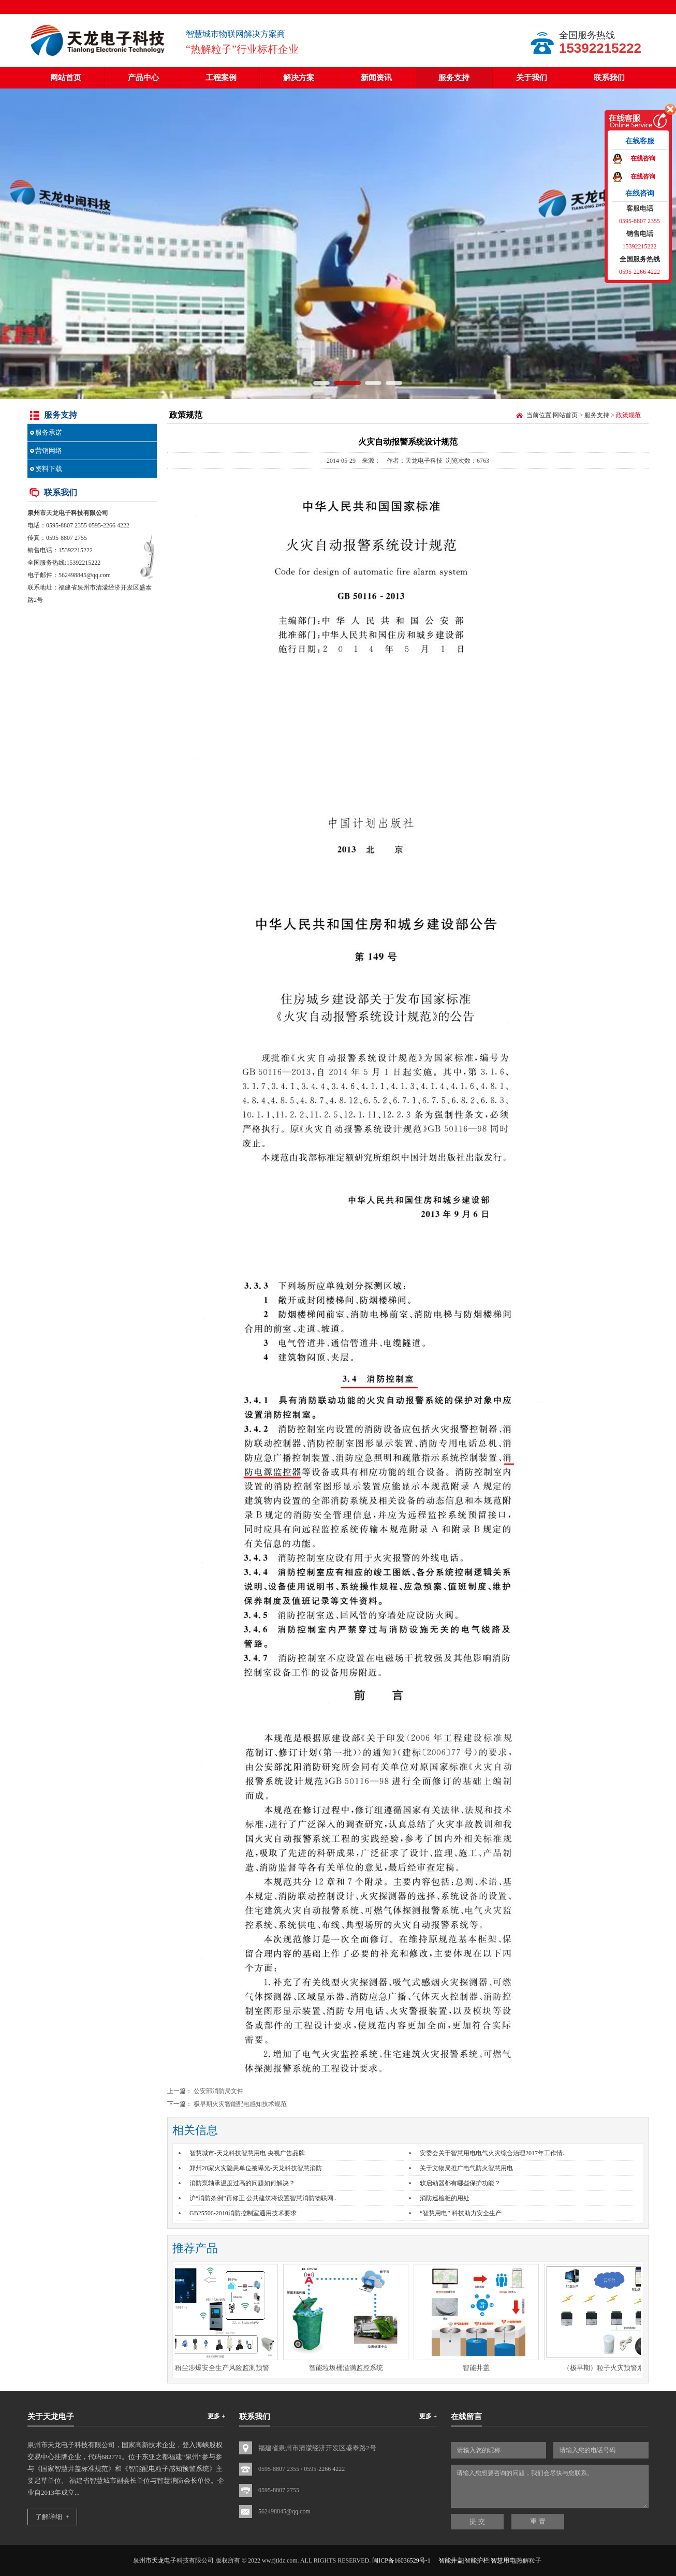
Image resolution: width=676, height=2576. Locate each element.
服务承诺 (48, 432)
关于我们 (531, 77)
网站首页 (65, 77)
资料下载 (48, 469)
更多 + (216, 2416)
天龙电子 (58, 513)
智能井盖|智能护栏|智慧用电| (477, 2560)
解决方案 (298, 77)
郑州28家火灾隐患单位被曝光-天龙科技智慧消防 (255, 2168)
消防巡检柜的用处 (444, 2198)
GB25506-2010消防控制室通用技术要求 (243, 2213)
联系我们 (609, 77)
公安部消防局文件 (218, 2091)
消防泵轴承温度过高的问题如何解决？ (242, 2183)
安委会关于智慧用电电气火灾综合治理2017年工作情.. (493, 2153)
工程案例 (221, 77)
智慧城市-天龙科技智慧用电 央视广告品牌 (247, 2153)
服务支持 (453, 77)
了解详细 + (52, 2517)
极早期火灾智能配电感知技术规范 (240, 2104)
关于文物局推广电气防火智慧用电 (466, 2168)
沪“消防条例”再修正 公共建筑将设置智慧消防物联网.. (262, 2198)
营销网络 (48, 450)
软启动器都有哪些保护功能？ (460, 2183)
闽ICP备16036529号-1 (401, 2560)
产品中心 (143, 77)
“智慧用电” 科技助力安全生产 (461, 2213)
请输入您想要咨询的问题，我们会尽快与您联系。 (550, 2486)
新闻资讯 (376, 77)
